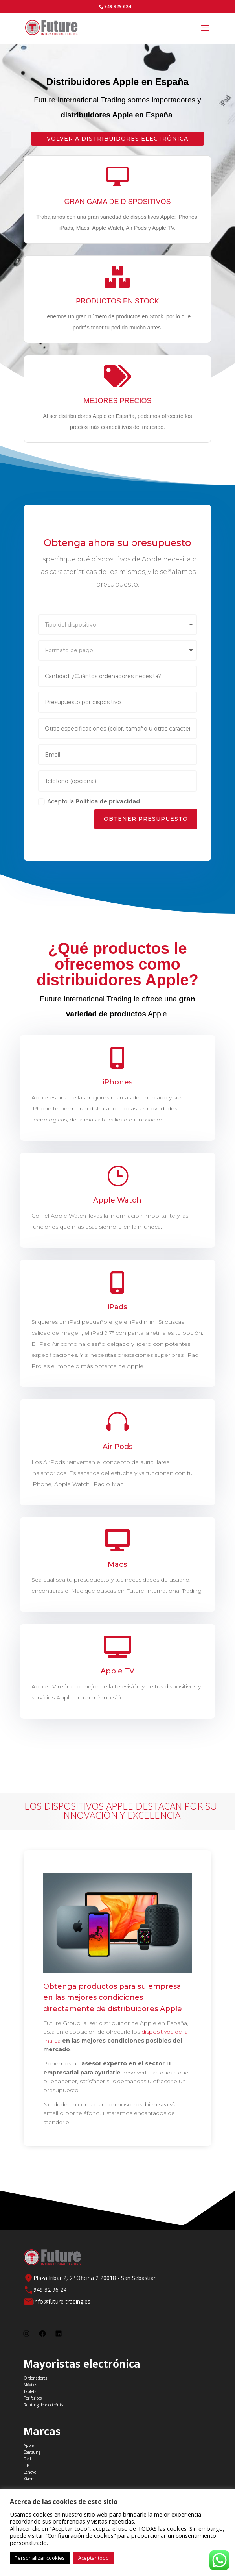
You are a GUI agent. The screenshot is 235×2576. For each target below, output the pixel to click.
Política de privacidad (107, 807)
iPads (117, 1308)
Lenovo (30, 2472)
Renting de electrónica (44, 2405)
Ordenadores (35, 2378)
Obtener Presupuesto (147, 825)
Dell (27, 2458)
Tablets (30, 2391)
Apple (29, 2445)
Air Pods (117, 1447)
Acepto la (87, 807)
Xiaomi (30, 2479)
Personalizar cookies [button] (40, 2557)
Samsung (32, 2452)
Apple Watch (117, 1200)
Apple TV (117, 1671)
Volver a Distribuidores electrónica (117, 138)
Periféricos (33, 2398)
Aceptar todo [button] (93, 2557)
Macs (117, 1564)
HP (26, 2465)
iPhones (117, 1082)
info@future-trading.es (61, 2301)
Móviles (30, 2384)
